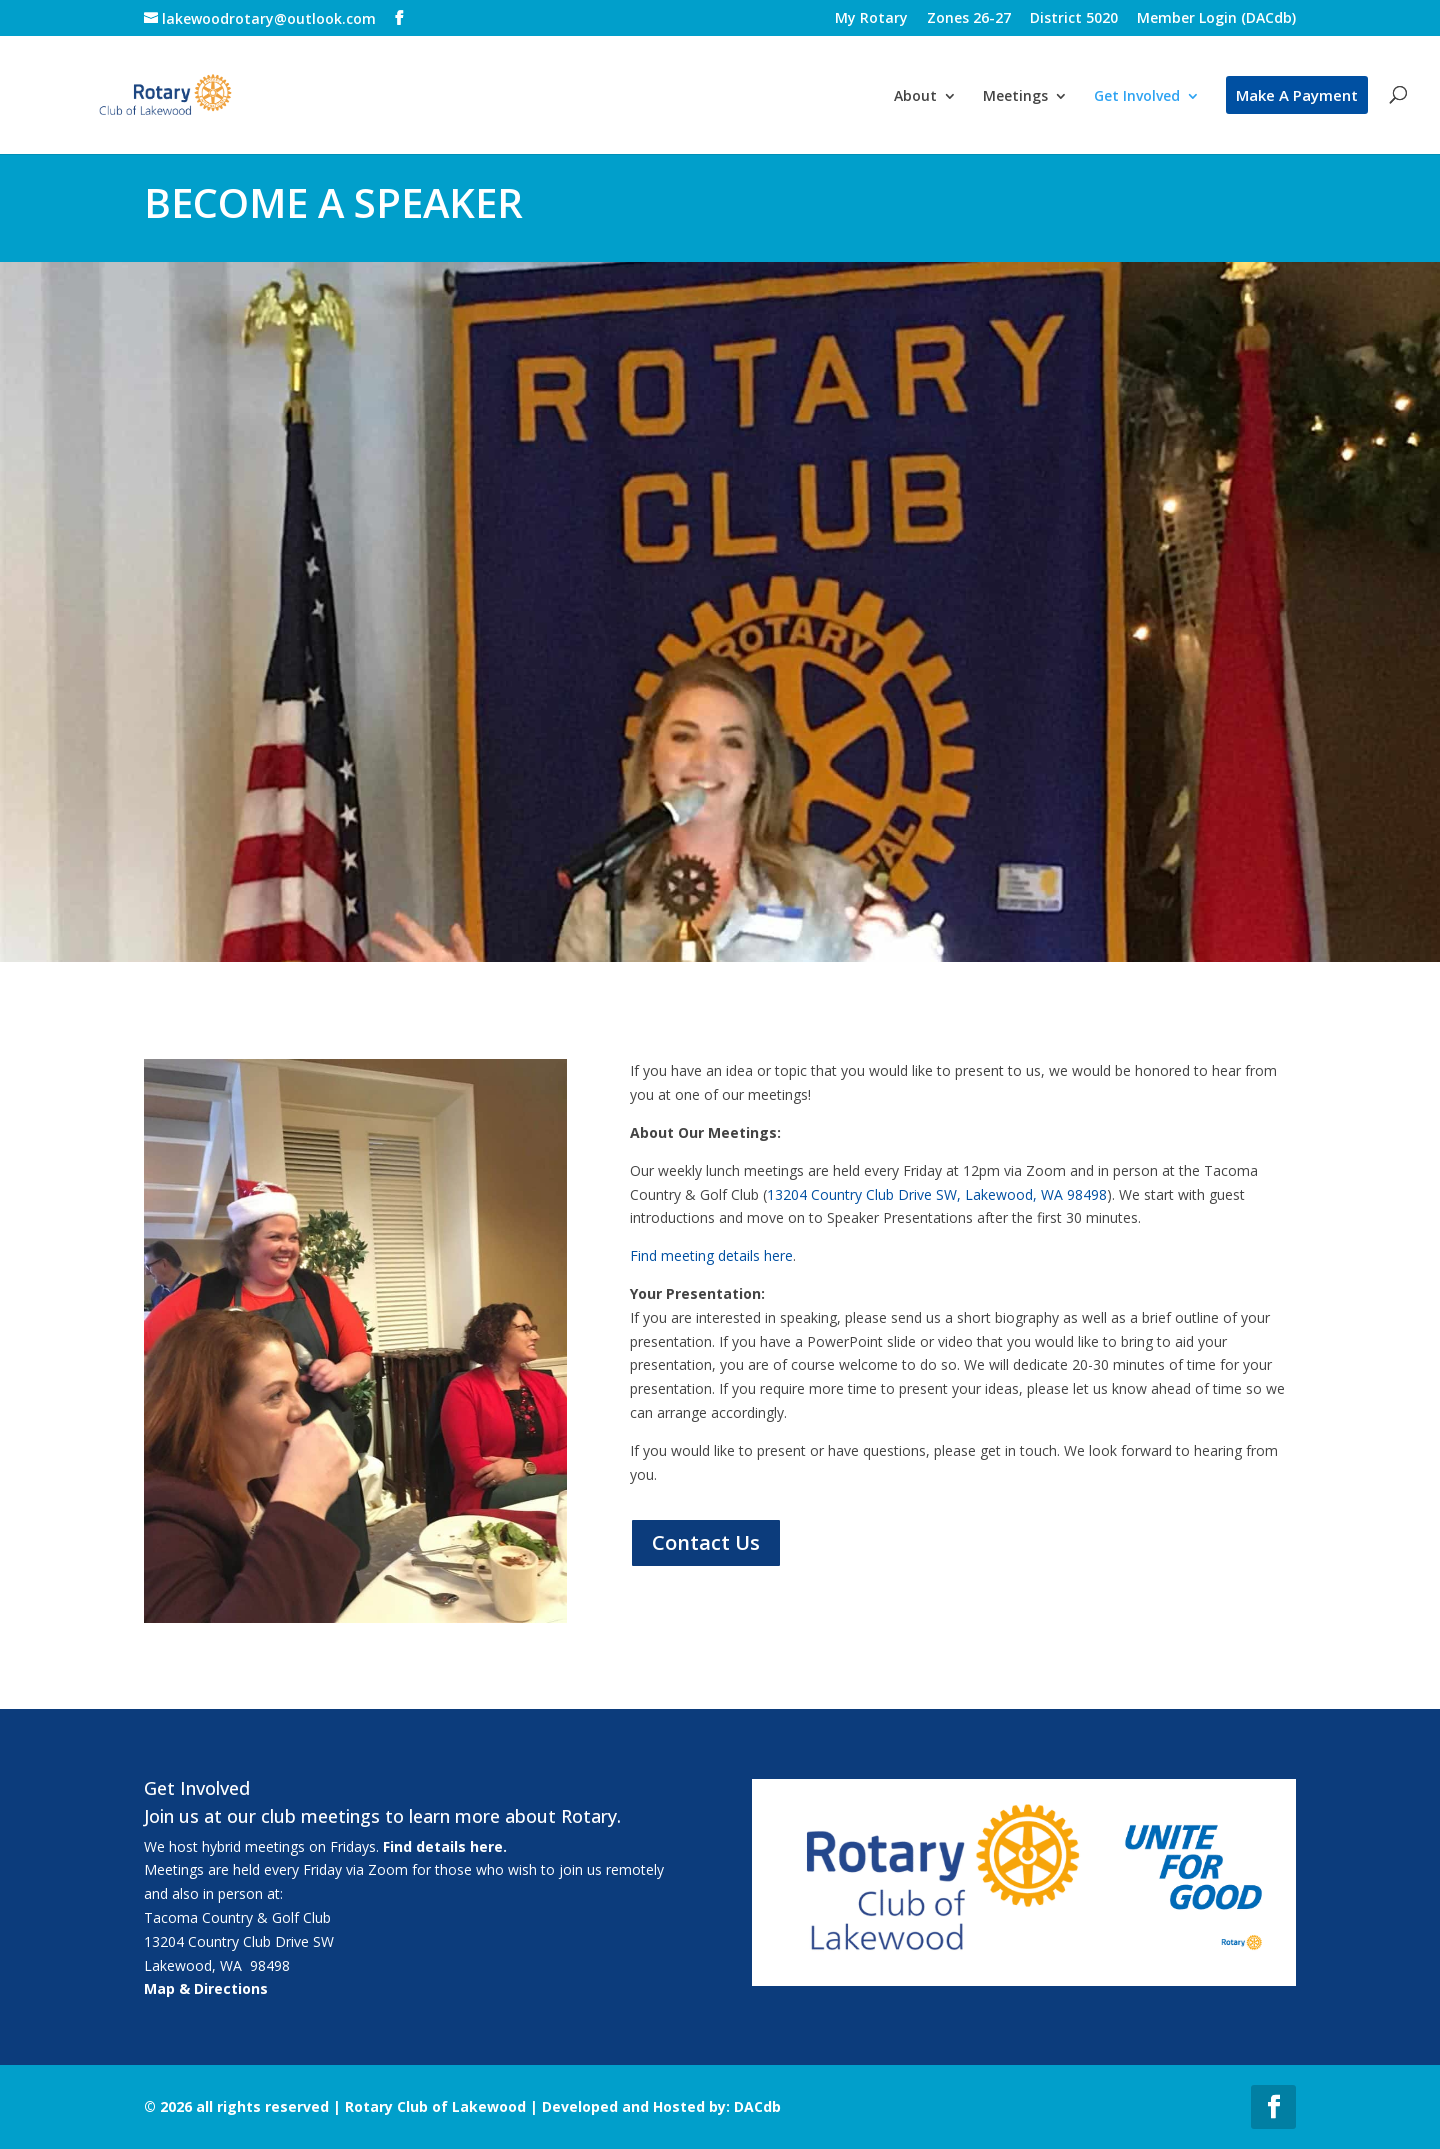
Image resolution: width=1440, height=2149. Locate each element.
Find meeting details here (711, 1255)
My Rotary (871, 19)
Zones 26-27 (969, 19)
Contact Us (706, 1542)
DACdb (757, 2106)
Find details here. (445, 1846)
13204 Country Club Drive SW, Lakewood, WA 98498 (937, 1194)
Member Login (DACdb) (1216, 19)
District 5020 (1074, 19)
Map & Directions (206, 1988)
